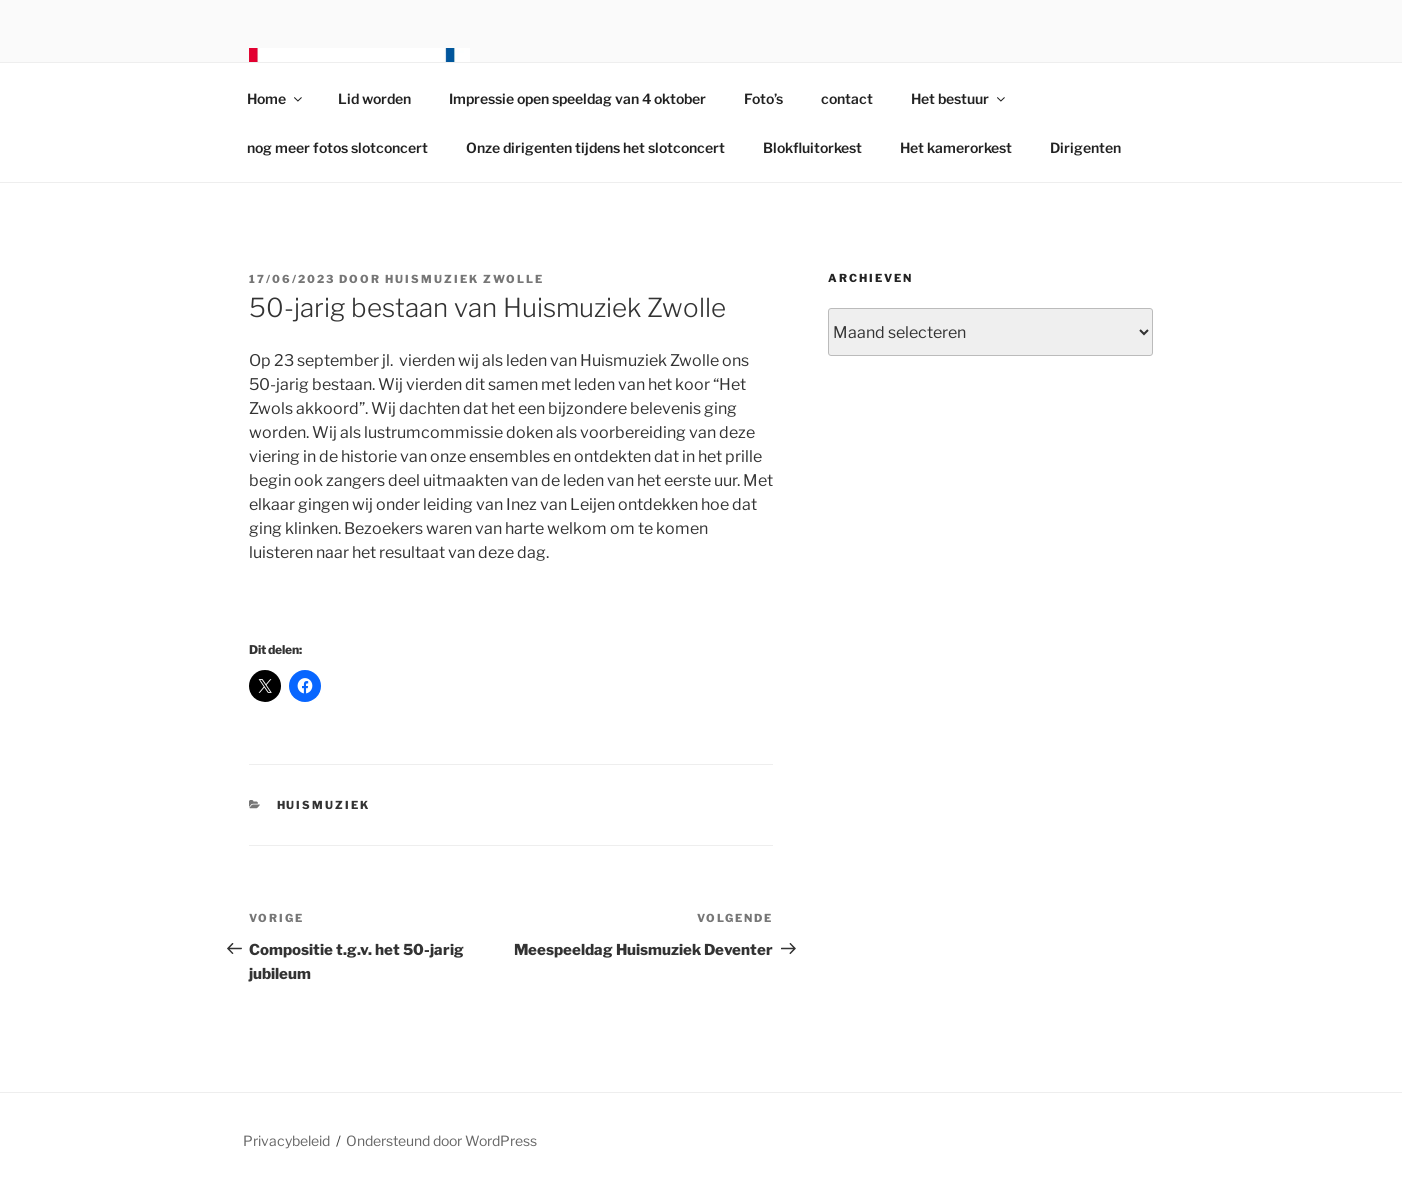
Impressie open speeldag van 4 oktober (577, 98)
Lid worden (374, 98)
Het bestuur (959, 98)
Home (276, 98)
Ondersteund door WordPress (441, 1140)
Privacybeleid (286, 1140)
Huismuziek (324, 805)
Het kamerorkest (956, 147)
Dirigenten (1085, 147)
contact (847, 98)
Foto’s (763, 98)
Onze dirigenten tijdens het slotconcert (595, 147)
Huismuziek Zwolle (464, 279)
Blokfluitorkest (812, 147)
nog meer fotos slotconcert (337, 147)
